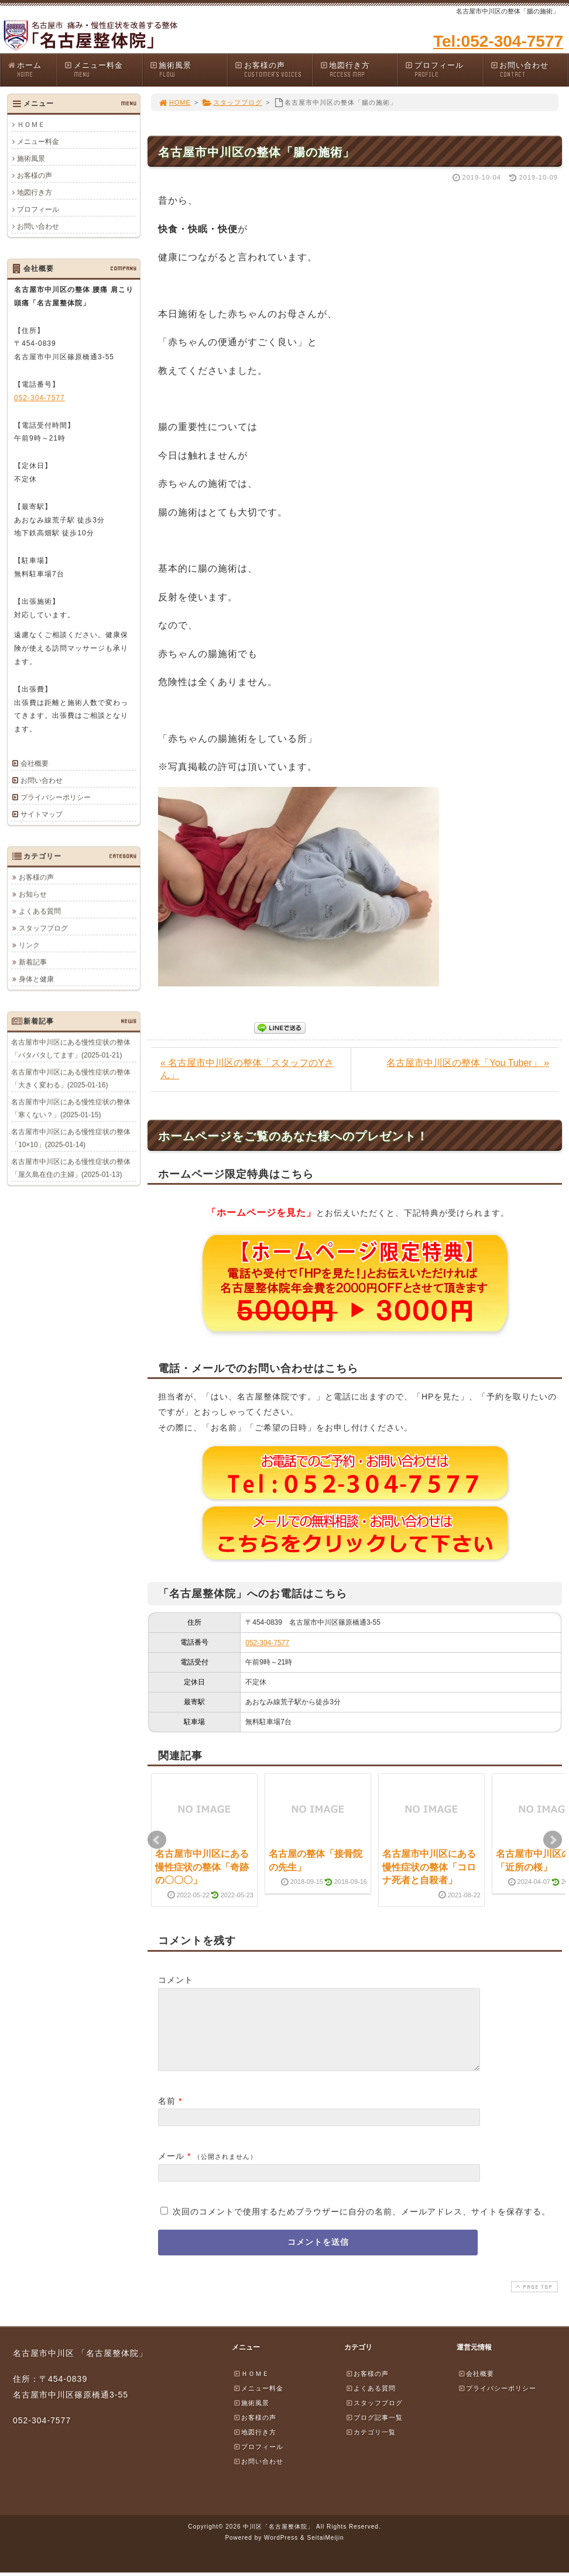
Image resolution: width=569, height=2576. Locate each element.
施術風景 (188, 70)
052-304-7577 (267, 1643)
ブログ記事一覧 (374, 2431)
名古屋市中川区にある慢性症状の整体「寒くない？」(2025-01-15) (71, 1108)
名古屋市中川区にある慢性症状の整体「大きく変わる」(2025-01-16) (71, 1078)
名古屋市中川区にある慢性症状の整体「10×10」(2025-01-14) (71, 1137)
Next (552, 1840)
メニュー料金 (103, 70)
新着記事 (33, 962)
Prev (157, 1840)
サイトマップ (41, 814)
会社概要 (34, 763)
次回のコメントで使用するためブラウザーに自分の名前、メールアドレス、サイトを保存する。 (361, 2225)
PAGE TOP (533, 2301)
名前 (167, 2115)
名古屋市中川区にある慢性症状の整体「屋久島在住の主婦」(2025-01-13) (71, 1167)
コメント (175, 1980)
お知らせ (33, 894)
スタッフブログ (232, 102)
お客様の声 (273, 70)
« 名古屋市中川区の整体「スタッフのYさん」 (247, 1069)
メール (171, 2170)
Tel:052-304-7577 (498, 41)
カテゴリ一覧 (370, 2446)
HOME (174, 102)
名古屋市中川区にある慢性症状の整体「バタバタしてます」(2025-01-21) (71, 1048)
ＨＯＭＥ (31, 125)
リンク (29, 945)
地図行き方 (359, 70)
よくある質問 (40, 911)
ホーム (32, 70)
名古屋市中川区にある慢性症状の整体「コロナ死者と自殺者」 (429, 1867)
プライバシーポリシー (55, 797)
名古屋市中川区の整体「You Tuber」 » (467, 1063)
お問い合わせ (529, 70)
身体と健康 (36, 979)
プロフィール (444, 70)
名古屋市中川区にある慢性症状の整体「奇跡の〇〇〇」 (202, 1867)
